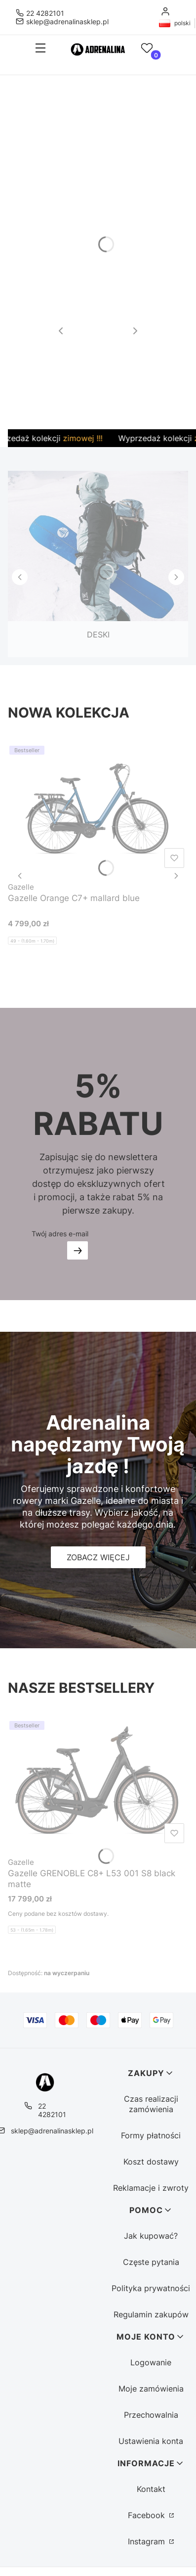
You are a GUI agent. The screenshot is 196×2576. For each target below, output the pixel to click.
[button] (37, 49)
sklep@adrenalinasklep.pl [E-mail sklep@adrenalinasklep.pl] (67, 21)
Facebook (147, 2515)
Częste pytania (151, 2262)
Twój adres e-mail (60, 1233)
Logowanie (150, 2362)
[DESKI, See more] (98, 555)
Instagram (147, 2541)
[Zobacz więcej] (98, 1557)
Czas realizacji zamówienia (151, 2104)
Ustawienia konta (150, 2441)
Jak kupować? (151, 2236)
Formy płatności (151, 2135)
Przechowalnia (151, 2415)
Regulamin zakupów (151, 2314)
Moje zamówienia (151, 2389)
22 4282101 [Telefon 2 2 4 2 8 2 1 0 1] (45, 13)
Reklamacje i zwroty (151, 2188)
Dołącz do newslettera (77, 1250)
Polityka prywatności (151, 2288)
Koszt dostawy (151, 2162)
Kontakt (151, 2489)
